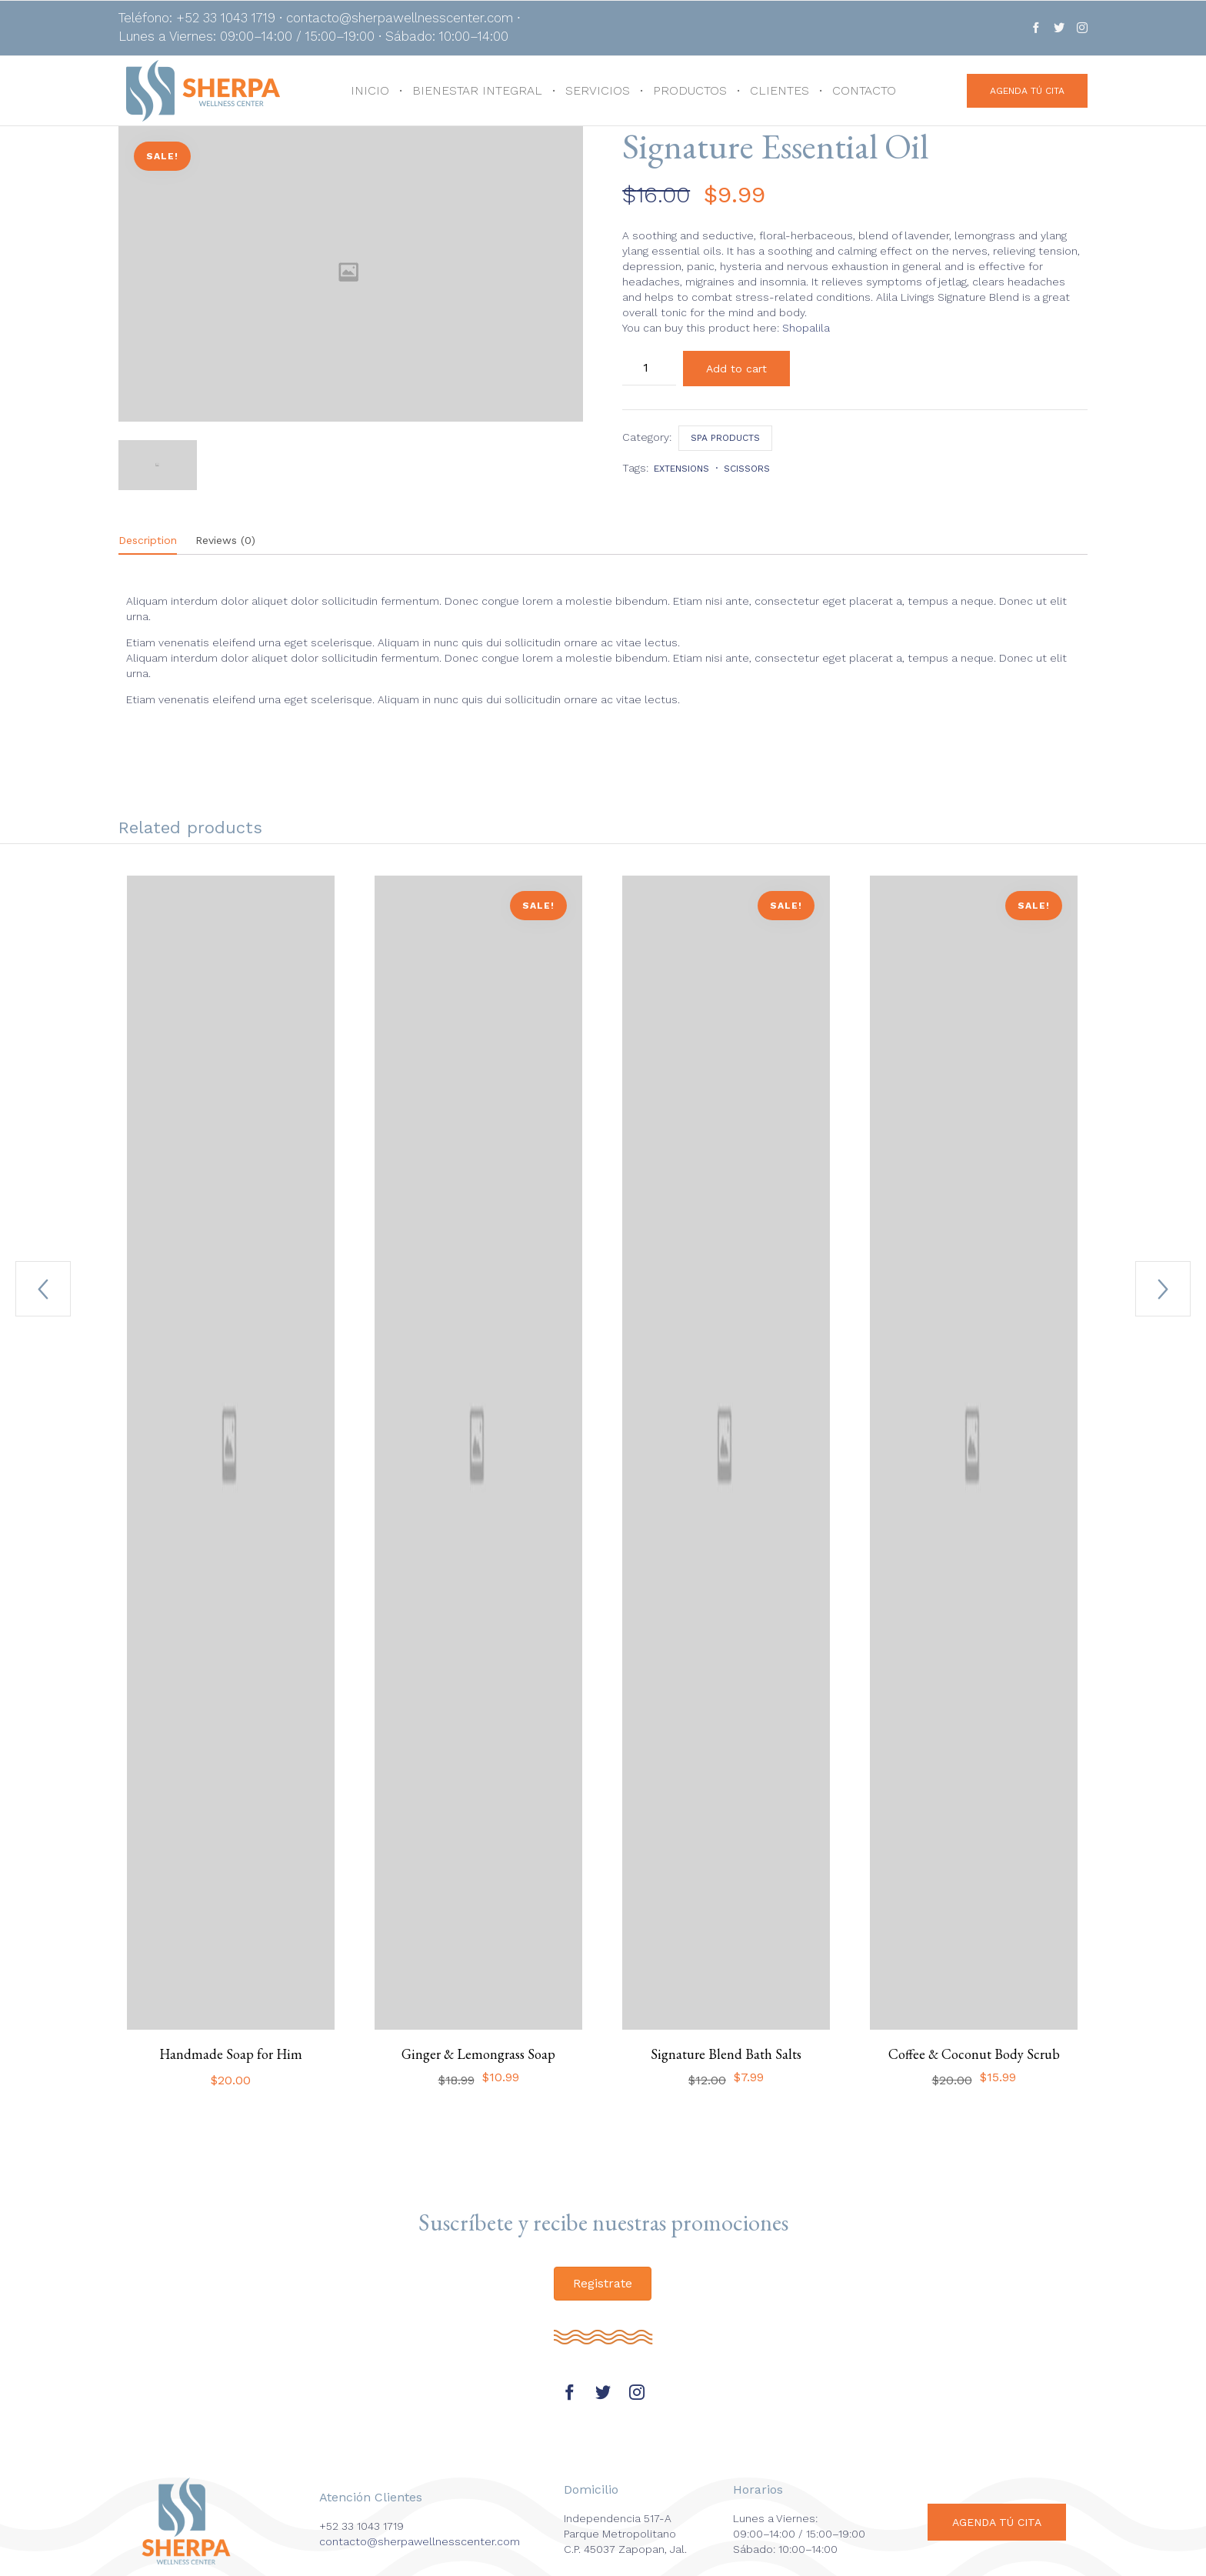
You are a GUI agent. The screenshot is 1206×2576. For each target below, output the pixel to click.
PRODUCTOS (690, 90)
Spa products (725, 437)
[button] (1027, 91)
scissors (747, 468)
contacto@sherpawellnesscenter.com (419, 2541)
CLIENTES (779, 90)
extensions (681, 468)
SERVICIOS (597, 90)
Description (147, 540)
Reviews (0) (225, 540)
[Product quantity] (649, 368)
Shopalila (806, 328)
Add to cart (736, 368)
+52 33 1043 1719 (361, 2526)
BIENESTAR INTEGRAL (477, 90)
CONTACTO (864, 90)
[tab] (155, 541)
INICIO (370, 90)
